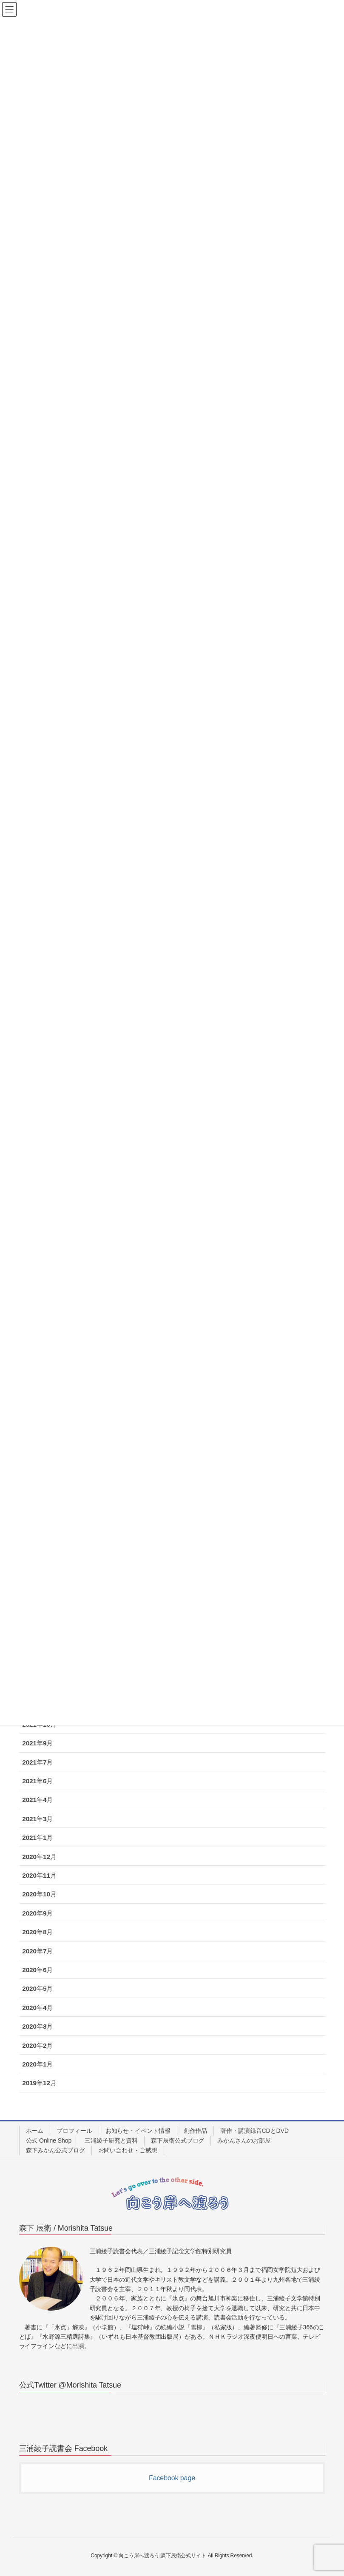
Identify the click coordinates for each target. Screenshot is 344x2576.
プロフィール (74, 2130)
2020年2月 (37, 2045)
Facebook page (172, 2478)
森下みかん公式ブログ (55, 2150)
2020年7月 (37, 1951)
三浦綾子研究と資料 (111, 2140)
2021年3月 (37, 1818)
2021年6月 (37, 1781)
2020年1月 (37, 2064)
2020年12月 (39, 1856)
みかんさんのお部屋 (243, 2140)
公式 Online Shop (49, 2140)
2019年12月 (39, 2082)
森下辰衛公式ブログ (177, 2140)
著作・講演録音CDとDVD (254, 2130)
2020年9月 (37, 1913)
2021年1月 (37, 1837)
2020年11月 (39, 1875)
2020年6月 (37, 1969)
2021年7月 (37, 1762)
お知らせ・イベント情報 (138, 2130)
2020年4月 (37, 2007)
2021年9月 (37, 1743)
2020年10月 (39, 1894)
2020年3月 (37, 2026)
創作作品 (196, 2130)
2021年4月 (37, 1799)
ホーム (35, 2130)
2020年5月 (37, 1988)
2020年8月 (37, 1932)
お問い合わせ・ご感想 (127, 2150)
